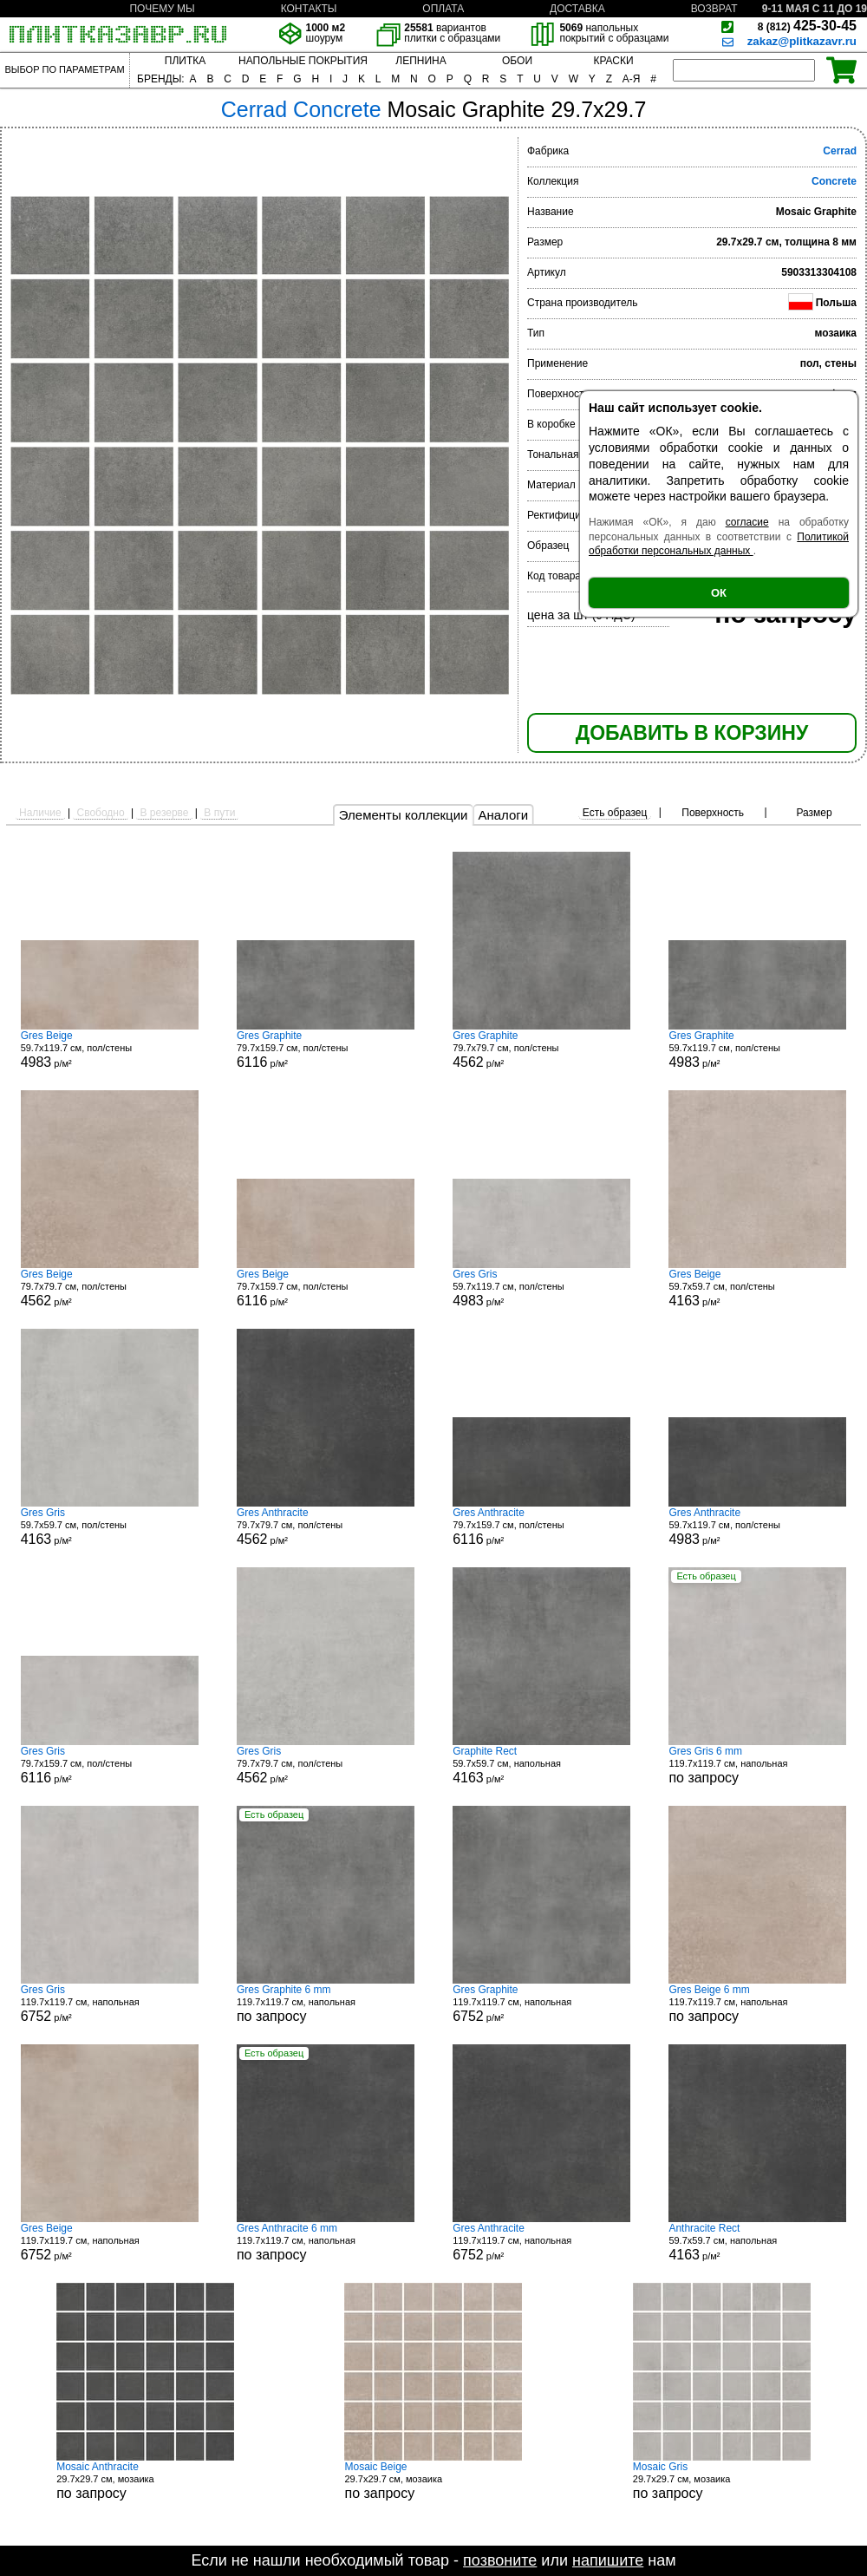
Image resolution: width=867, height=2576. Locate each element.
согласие (747, 522)
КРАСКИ (613, 61)
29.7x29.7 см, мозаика (145, 2481)
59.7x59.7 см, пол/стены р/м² (757, 1288)
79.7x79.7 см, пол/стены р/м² (541, 1049)
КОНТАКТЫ (309, 9)
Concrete (834, 181)
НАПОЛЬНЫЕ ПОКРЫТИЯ (303, 61)
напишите (607, 2560)
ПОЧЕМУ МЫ (161, 9)
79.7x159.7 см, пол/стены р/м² (325, 1049)
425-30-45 (807, 25)
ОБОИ (517, 61)
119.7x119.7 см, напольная (757, 1765)
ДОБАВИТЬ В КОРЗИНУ (692, 733)
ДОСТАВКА (577, 9)
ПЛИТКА (185, 61)
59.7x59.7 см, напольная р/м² (541, 1765)
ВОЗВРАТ (714, 9)
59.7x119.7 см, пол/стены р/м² (110, 1049)
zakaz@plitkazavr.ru (802, 41)
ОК (719, 592)
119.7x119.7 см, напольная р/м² (110, 2004)
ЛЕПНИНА (420, 61)
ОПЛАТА (443, 9)
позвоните (500, 2560)
